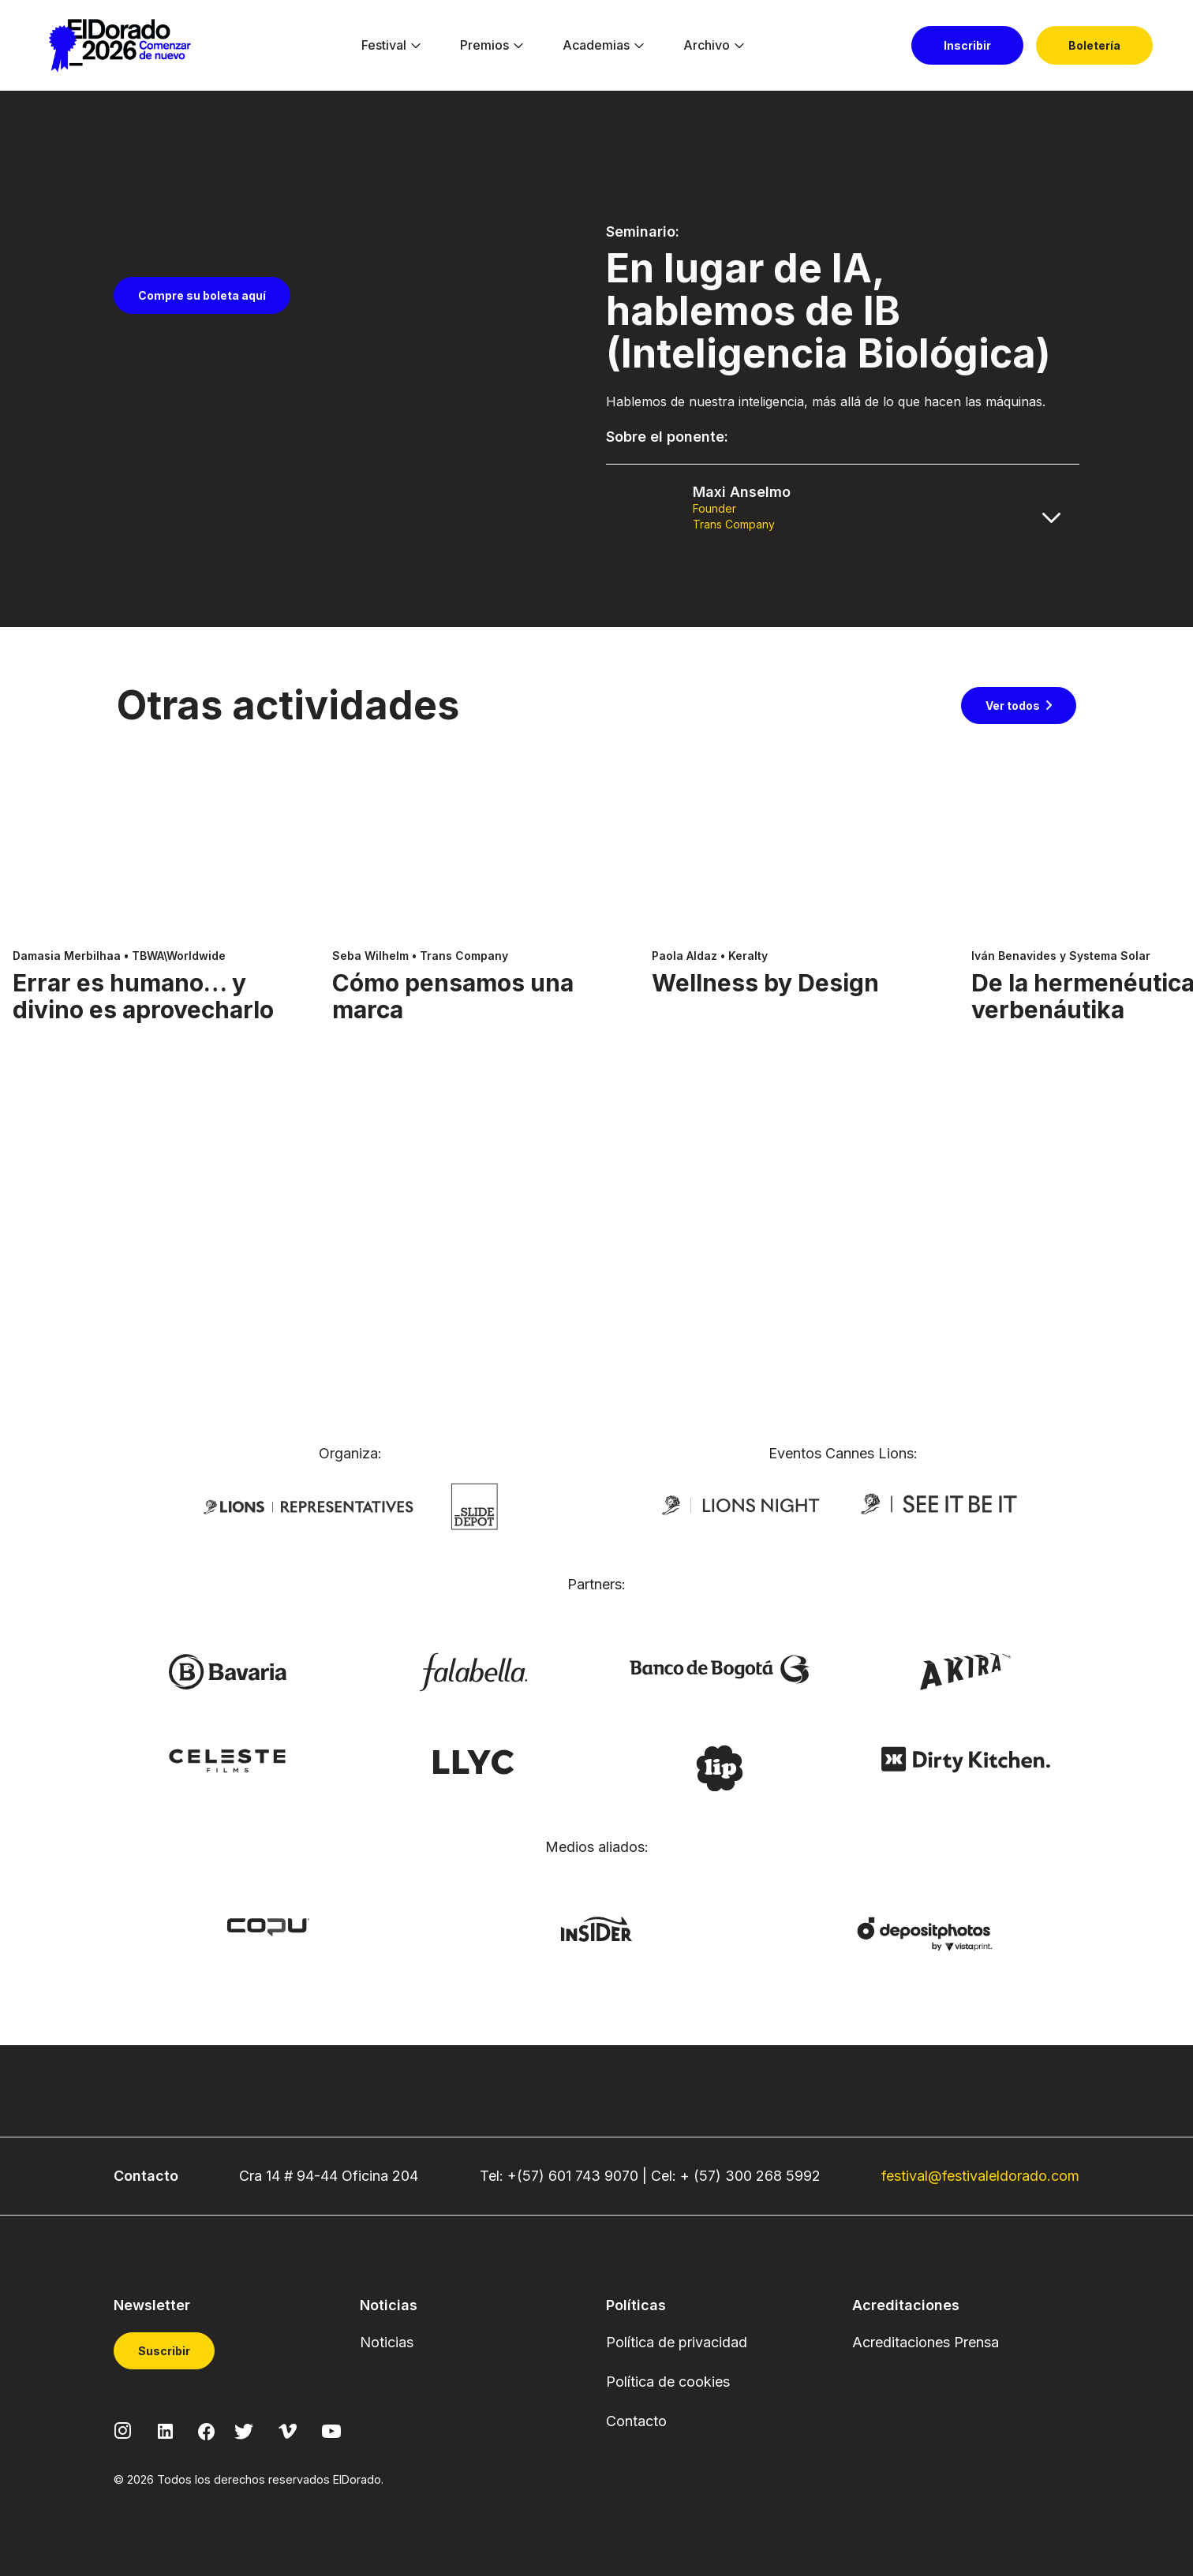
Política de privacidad (676, 2342)
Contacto (636, 2421)
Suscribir (164, 2351)
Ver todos (1012, 954)
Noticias (386, 2342)
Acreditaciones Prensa (925, 2342)
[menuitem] (383, 45)
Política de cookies (668, 2381)
